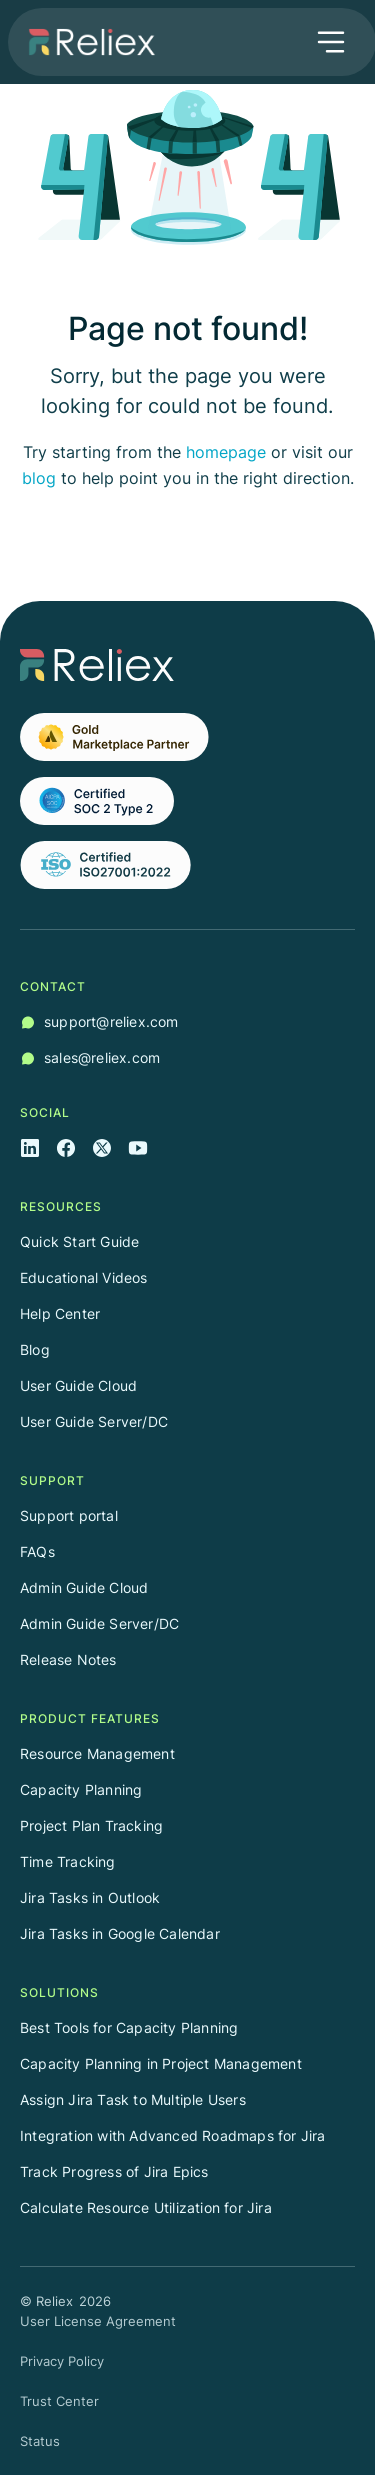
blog (39, 478)
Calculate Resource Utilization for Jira (146, 2207)
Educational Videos (84, 1277)
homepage (226, 452)
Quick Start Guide (79, 1241)
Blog (35, 1349)
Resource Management (97, 1753)
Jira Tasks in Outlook (90, 1897)
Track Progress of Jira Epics (114, 2171)
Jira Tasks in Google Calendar (120, 1933)
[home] (87, 42)
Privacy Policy (62, 2361)
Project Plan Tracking (91, 1825)
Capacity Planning (81, 1789)
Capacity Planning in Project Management (161, 2063)
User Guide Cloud (78, 1385)
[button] (331, 42)
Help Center (60, 1313)
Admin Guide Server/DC (99, 1623)
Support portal (69, 1515)
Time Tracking (68, 1861)
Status (40, 2441)
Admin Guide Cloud (84, 1587)
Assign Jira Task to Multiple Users (133, 2099)
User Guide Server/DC (94, 1421)
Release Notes (68, 1659)
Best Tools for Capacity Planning (129, 2027)
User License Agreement (98, 2321)
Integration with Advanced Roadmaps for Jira (173, 2135)
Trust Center (59, 2401)
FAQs (37, 1551)
